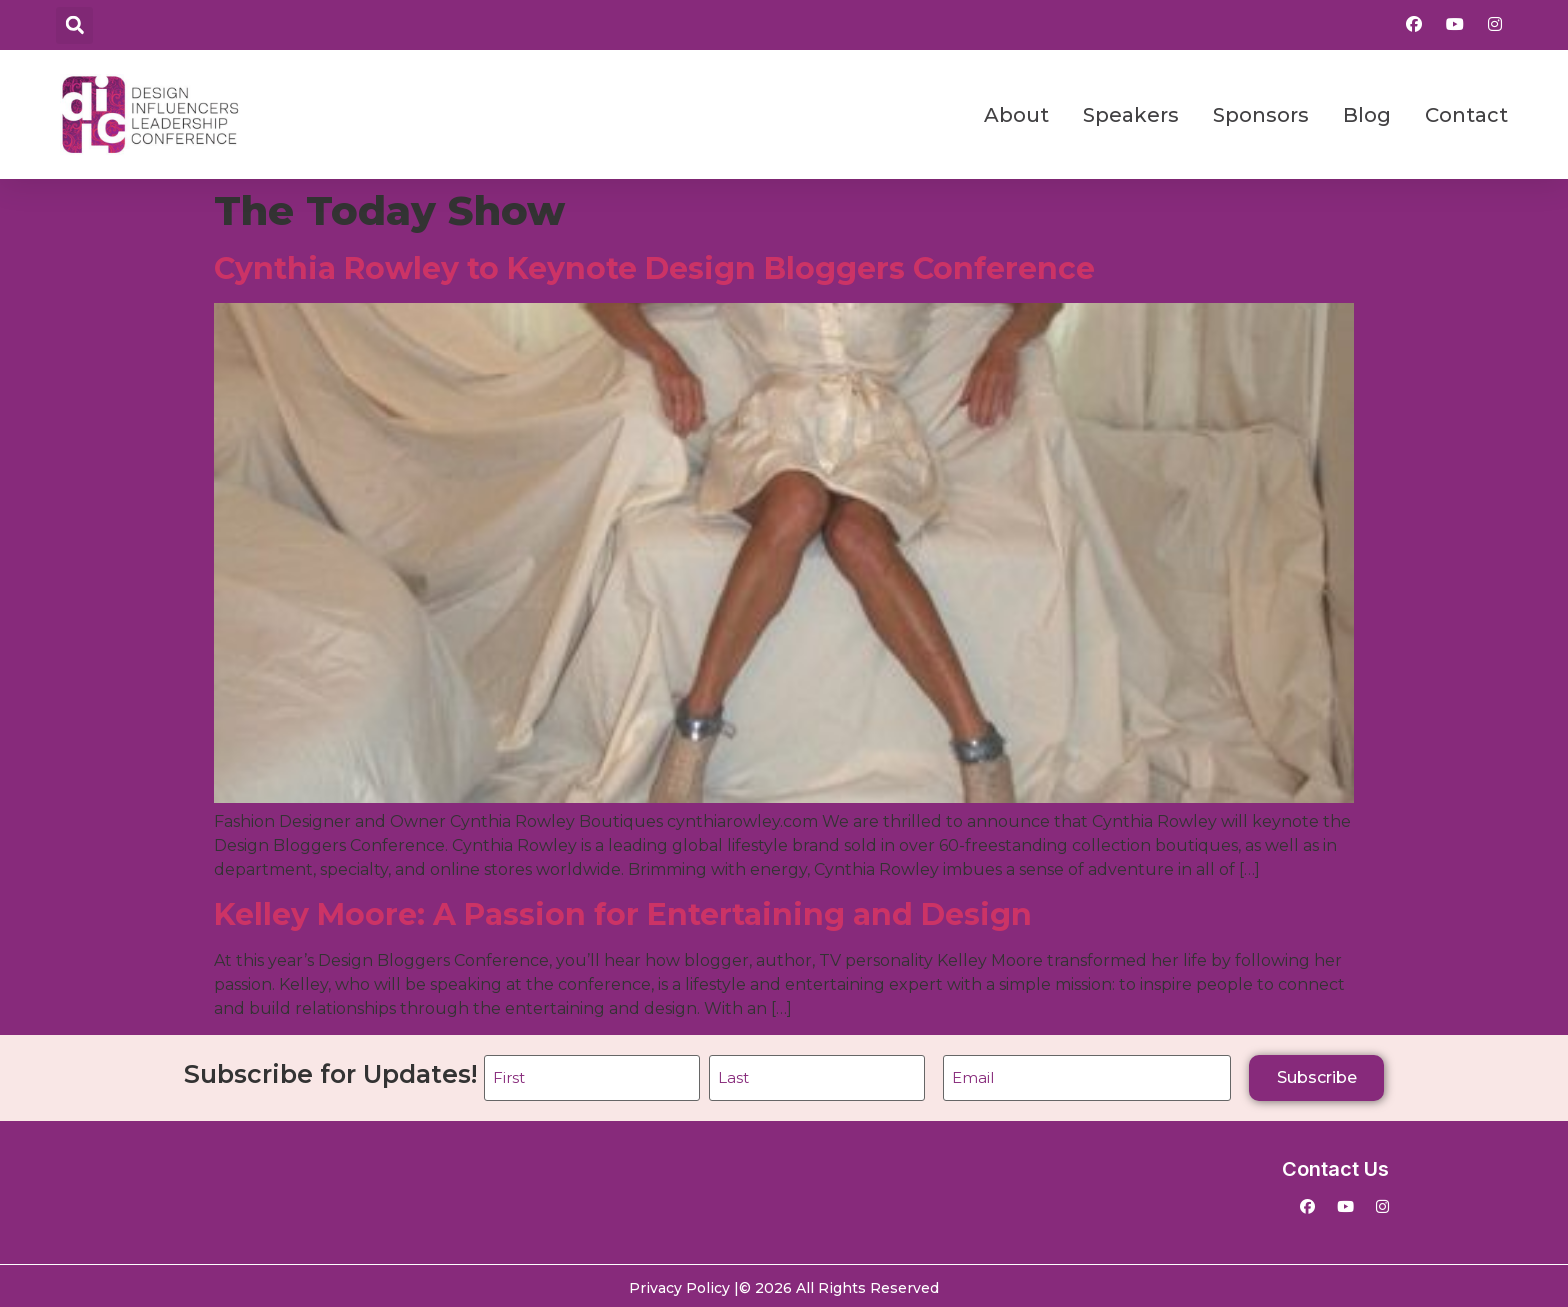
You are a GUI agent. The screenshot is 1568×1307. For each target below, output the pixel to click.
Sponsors (1261, 115)
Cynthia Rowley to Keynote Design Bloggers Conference (654, 268)
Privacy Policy (679, 1284)
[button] (74, 25)
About (1016, 115)
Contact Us (1335, 1165)
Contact (1466, 115)
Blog (1367, 115)
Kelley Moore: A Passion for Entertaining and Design (623, 914)
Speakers (1131, 115)
